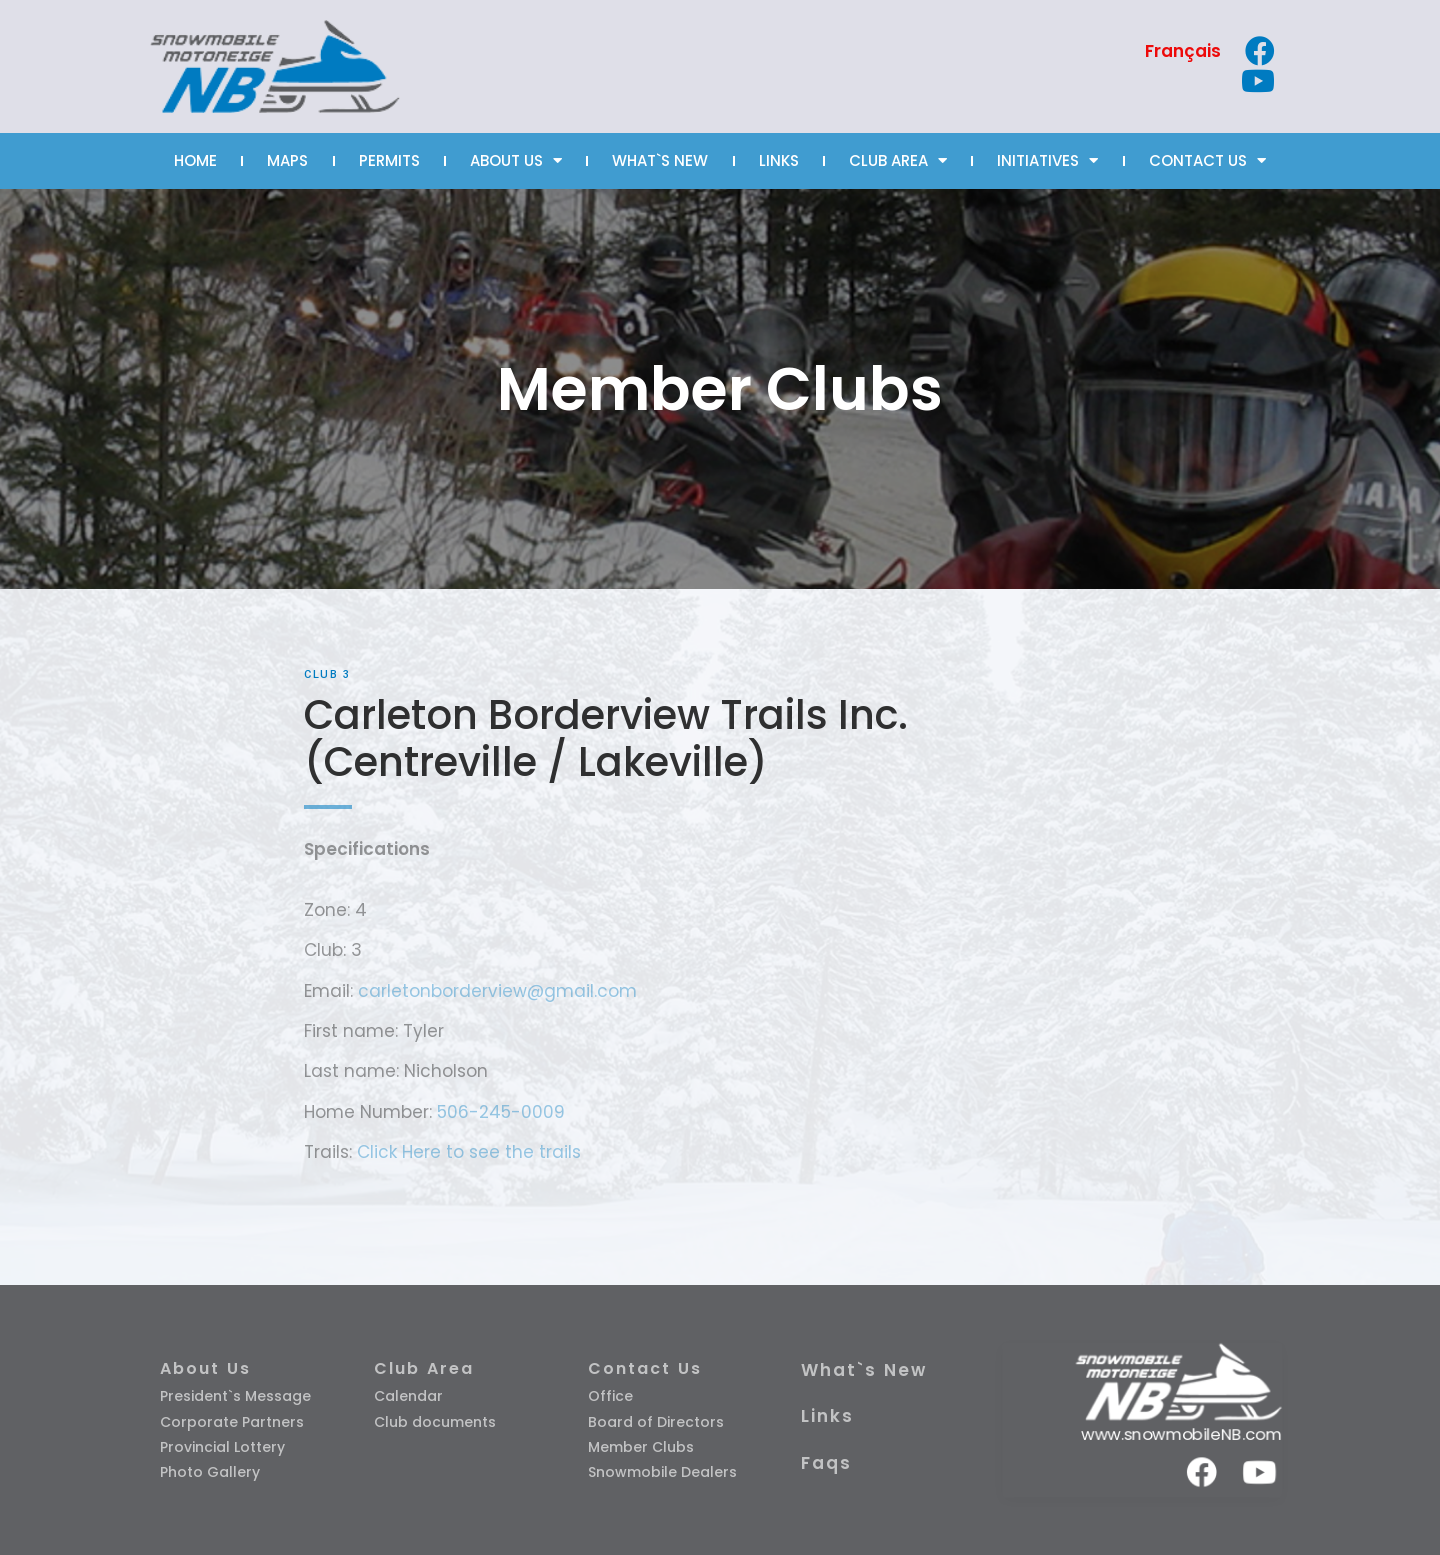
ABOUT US (516, 160)
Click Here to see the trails (469, 1152)
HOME (195, 160)
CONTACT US (1207, 160)
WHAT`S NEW (660, 160)
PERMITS (389, 160)
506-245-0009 (501, 1112)
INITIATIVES (1047, 160)
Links (827, 1416)
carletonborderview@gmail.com (497, 991)
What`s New (864, 1370)
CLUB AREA (898, 160)
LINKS (779, 160)
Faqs (826, 1463)
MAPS (287, 160)
